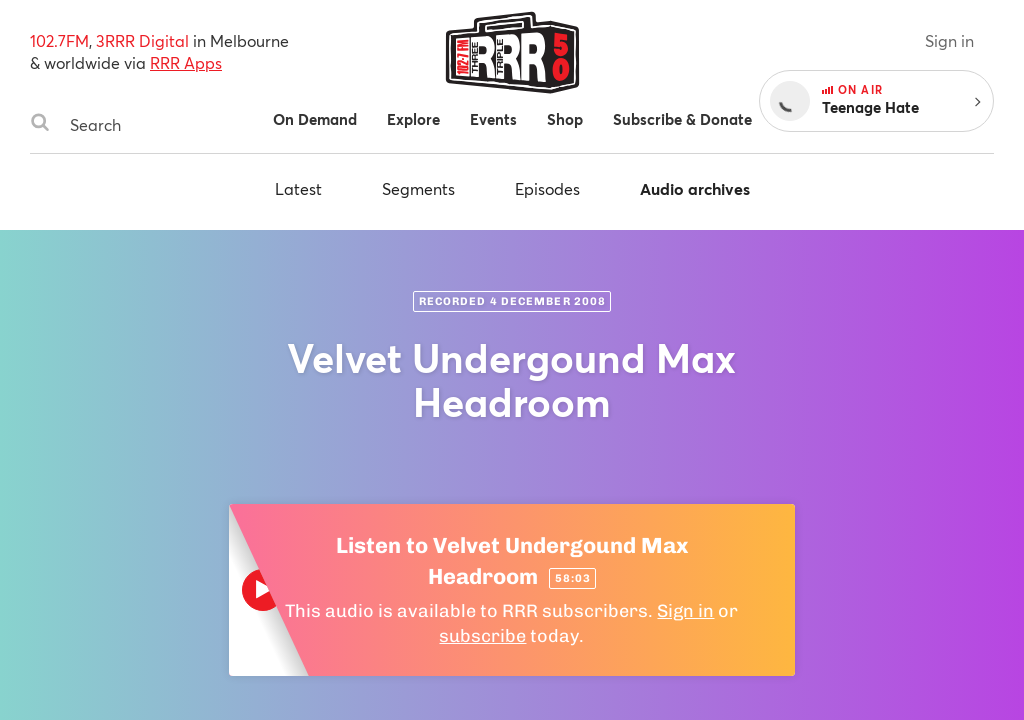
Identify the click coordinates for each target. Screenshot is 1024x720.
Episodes (547, 188)
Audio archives (695, 188)
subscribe (482, 636)
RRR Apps (186, 62)
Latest (298, 188)
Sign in (949, 40)
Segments (418, 188)
